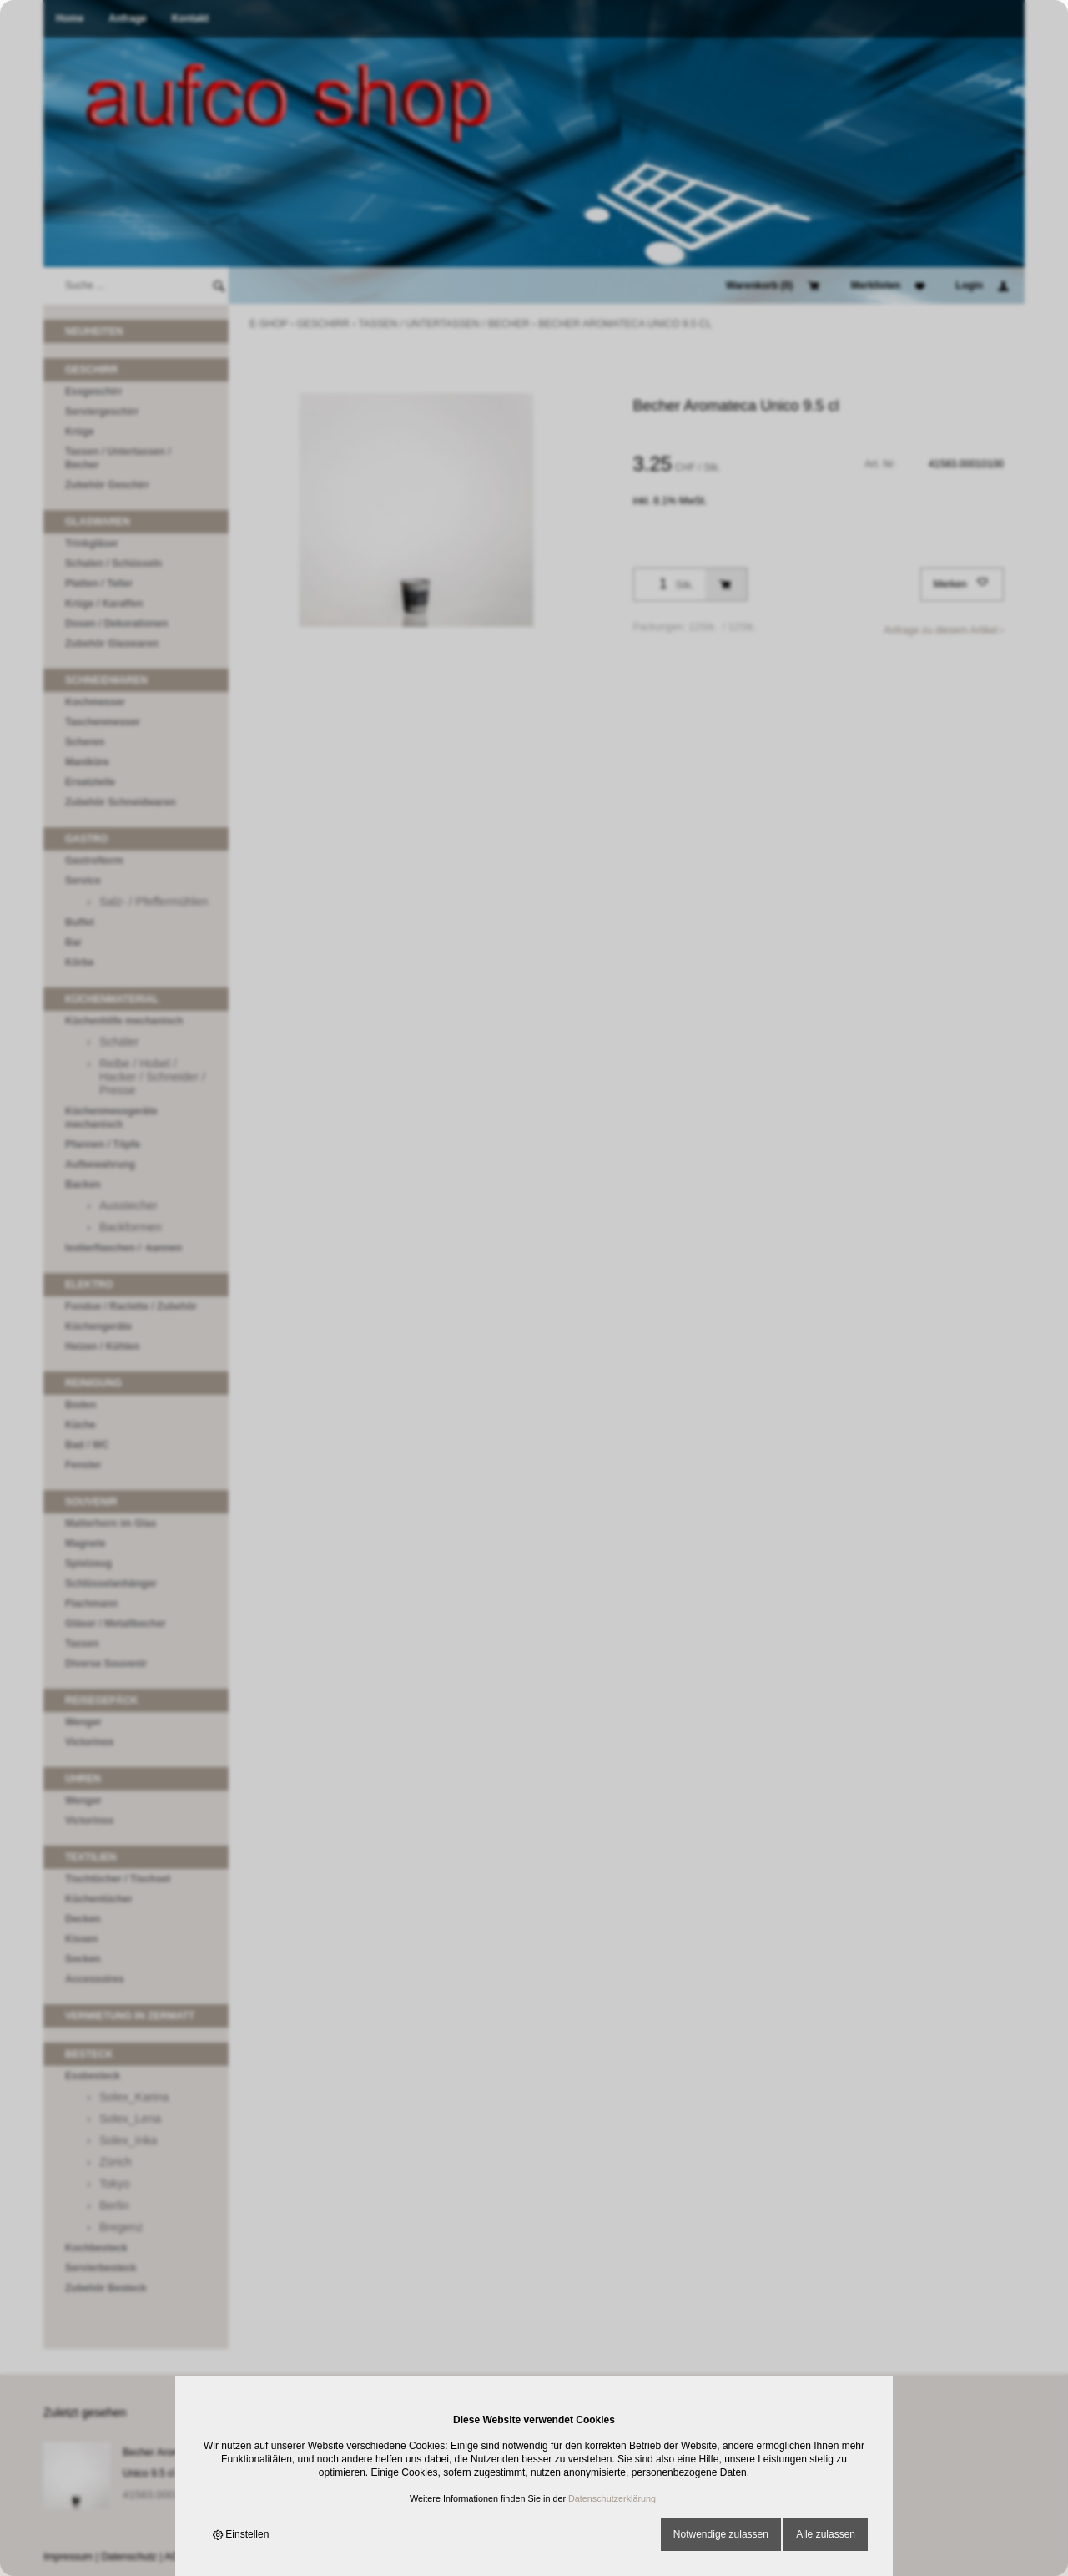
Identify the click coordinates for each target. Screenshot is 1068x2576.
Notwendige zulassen (720, 2534)
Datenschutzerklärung (612, 2498)
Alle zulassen (825, 2534)
